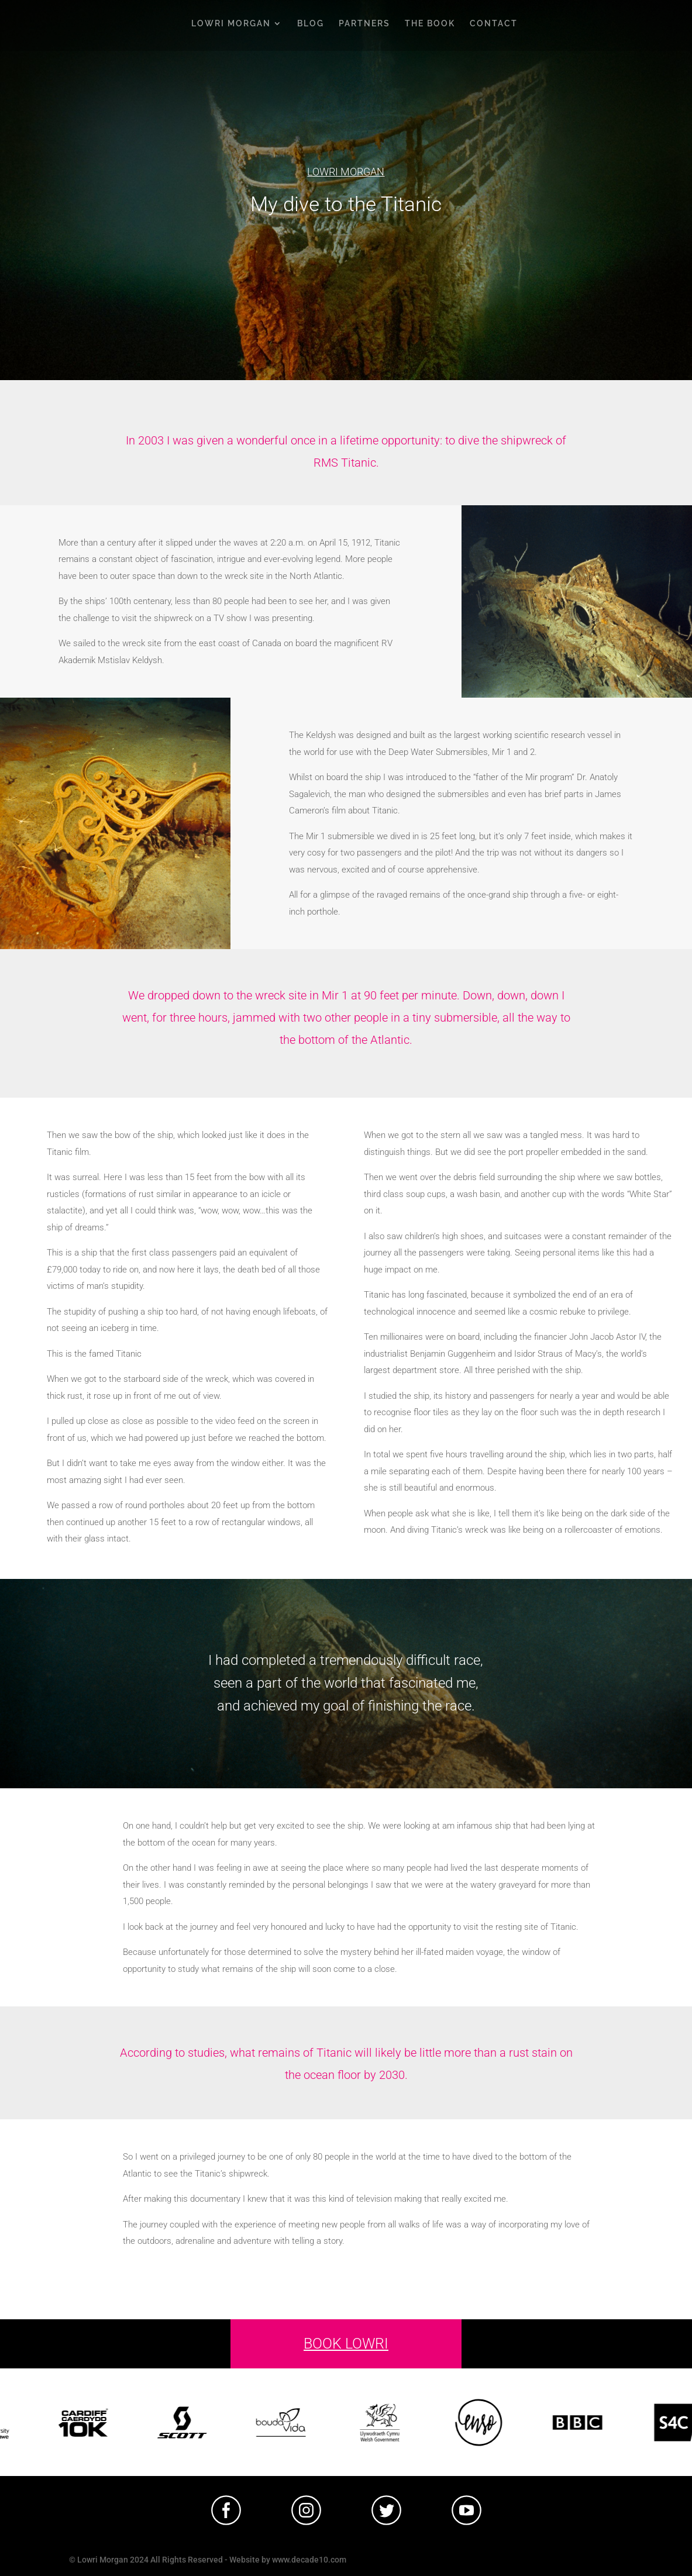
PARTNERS (364, 23)
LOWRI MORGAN (231, 23)
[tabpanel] (226, 2510)
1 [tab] (350, 2534)
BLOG (310, 23)
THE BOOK (430, 23)
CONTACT (494, 23)
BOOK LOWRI (346, 2343)
